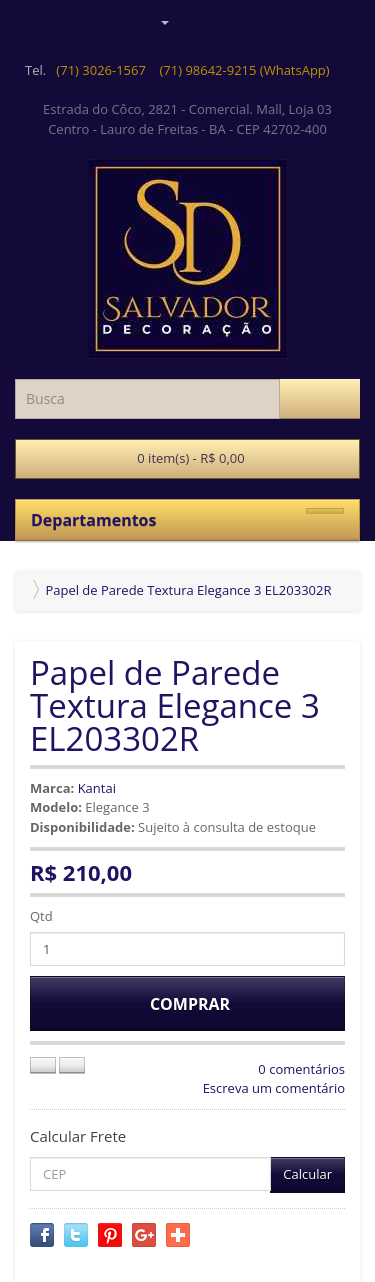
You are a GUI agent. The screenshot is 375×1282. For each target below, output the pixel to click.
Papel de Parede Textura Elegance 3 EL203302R (188, 590)
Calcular (307, 1174)
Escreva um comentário (274, 1088)
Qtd (41, 916)
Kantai (97, 788)
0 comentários (301, 1069)
